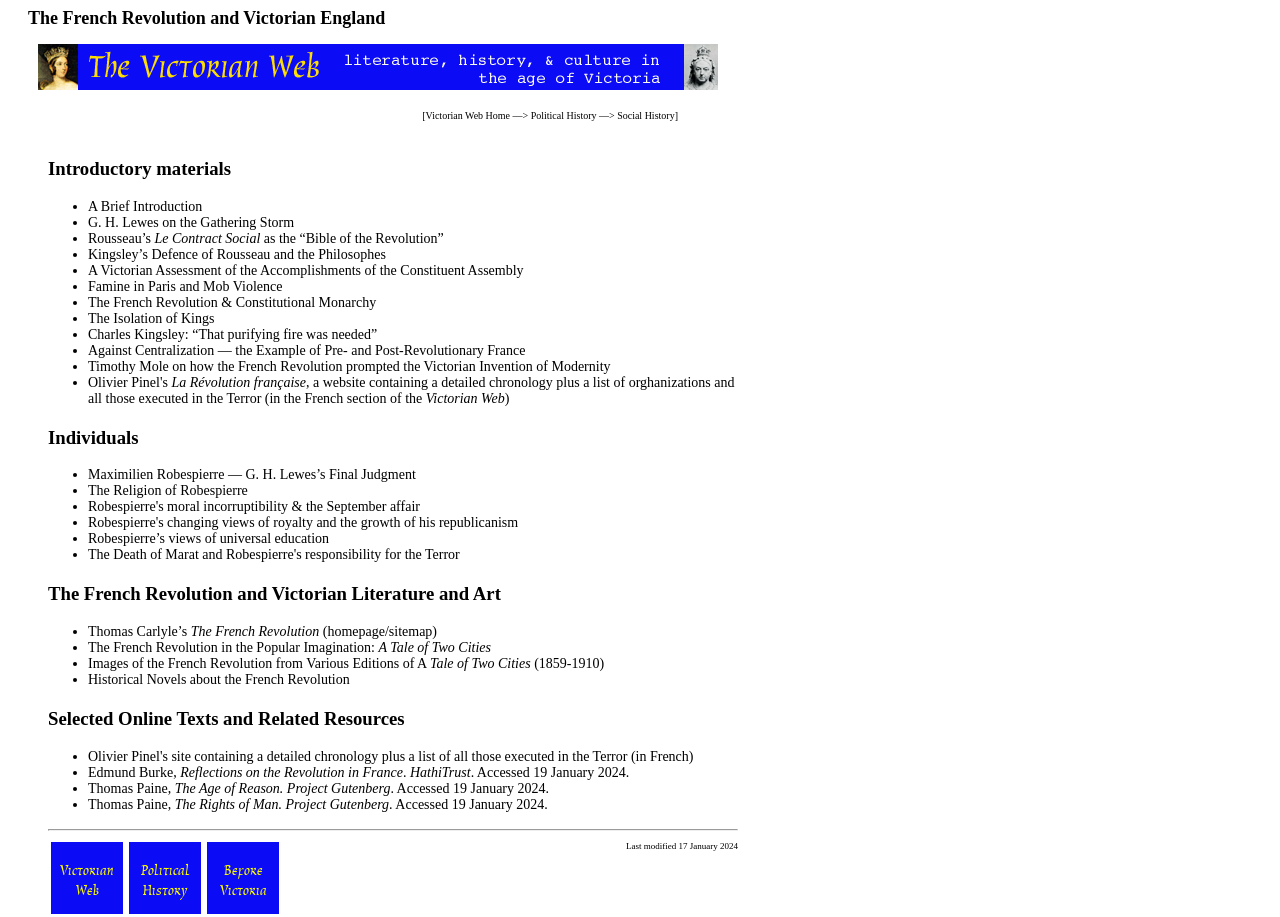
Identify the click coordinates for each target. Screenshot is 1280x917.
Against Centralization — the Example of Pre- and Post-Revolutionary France (306, 350)
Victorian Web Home (468, 115)
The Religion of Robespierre (168, 490)
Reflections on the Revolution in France (291, 772)
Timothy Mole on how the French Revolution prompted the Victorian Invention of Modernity (349, 366)
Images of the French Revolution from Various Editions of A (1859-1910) (346, 663)
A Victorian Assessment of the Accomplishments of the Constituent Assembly (306, 270)
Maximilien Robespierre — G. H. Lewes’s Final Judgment (252, 474)
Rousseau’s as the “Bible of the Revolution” (266, 238)
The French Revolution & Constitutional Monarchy (232, 302)
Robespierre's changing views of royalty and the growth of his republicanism (303, 522)
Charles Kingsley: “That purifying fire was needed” (232, 334)
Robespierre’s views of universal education (208, 538)
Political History (564, 115)
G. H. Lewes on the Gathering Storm (191, 222)
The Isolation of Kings (151, 318)
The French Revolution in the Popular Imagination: (289, 647)
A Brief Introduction (145, 206)
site (180, 756)
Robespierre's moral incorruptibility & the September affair (254, 506)
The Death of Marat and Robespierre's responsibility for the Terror (274, 554)
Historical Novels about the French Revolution (219, 679)
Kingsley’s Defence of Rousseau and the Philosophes (237, 254)
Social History (646, 115)
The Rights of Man (227, 804)
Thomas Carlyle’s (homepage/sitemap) (262, 631)
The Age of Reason (227, 788)
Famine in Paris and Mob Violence (185, 286)
